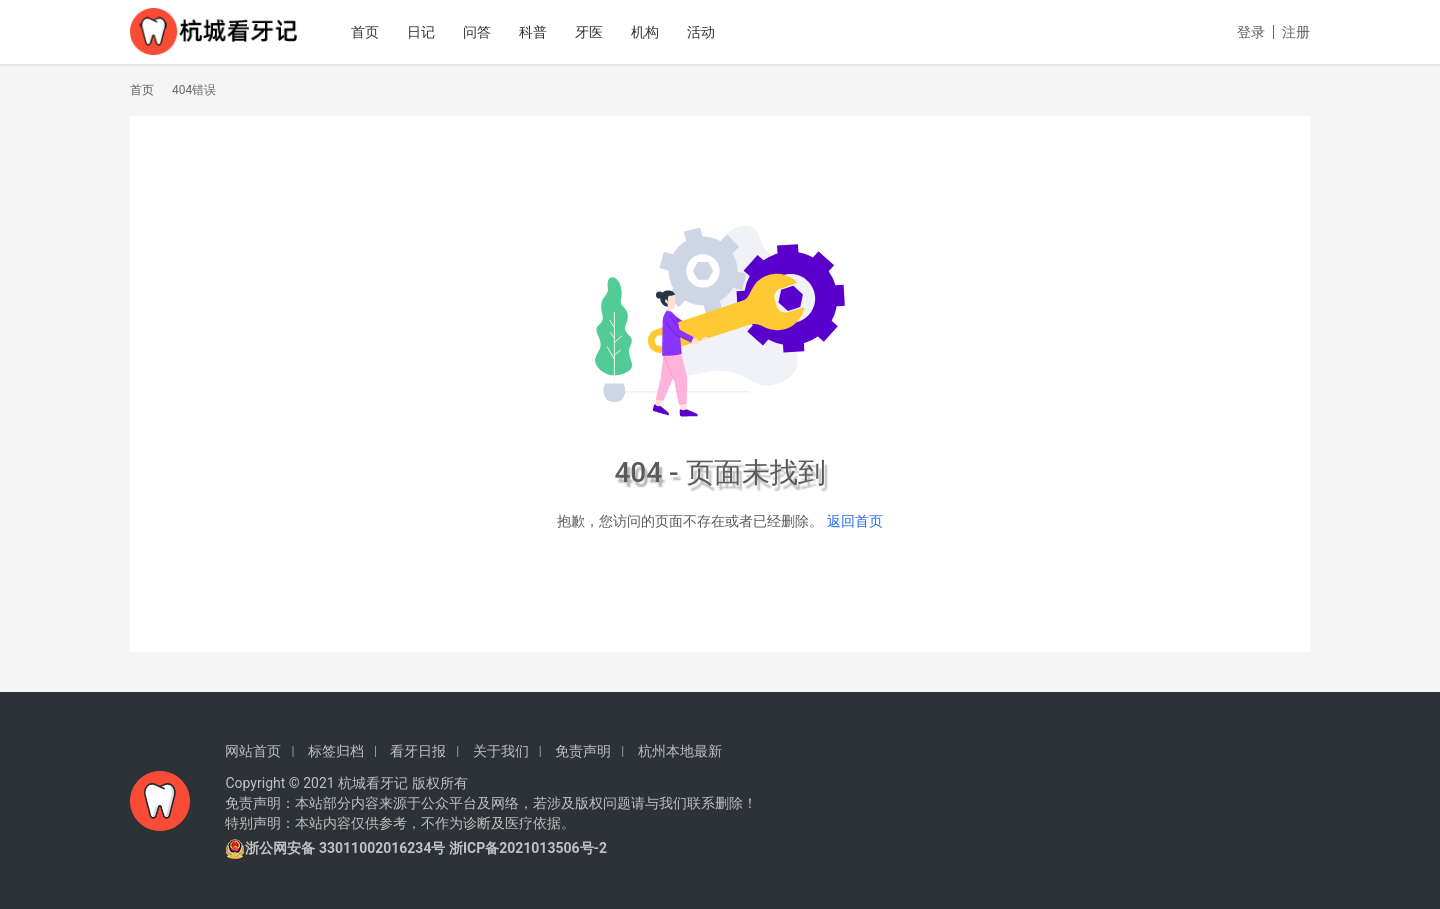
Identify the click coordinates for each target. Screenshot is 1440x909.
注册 (1296, 32)
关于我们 (501, 751)
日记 (431, 32)
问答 (487, 32)
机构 (655, 32)
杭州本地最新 (680, 751)
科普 (543, 32)
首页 (375, 32)
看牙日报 (418, 751)
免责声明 (583, 751)
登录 (1251, 32)
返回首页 (855, 521)
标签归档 (336, 751)
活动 (711, 32)
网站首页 (253, 751)
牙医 (599, 32)
